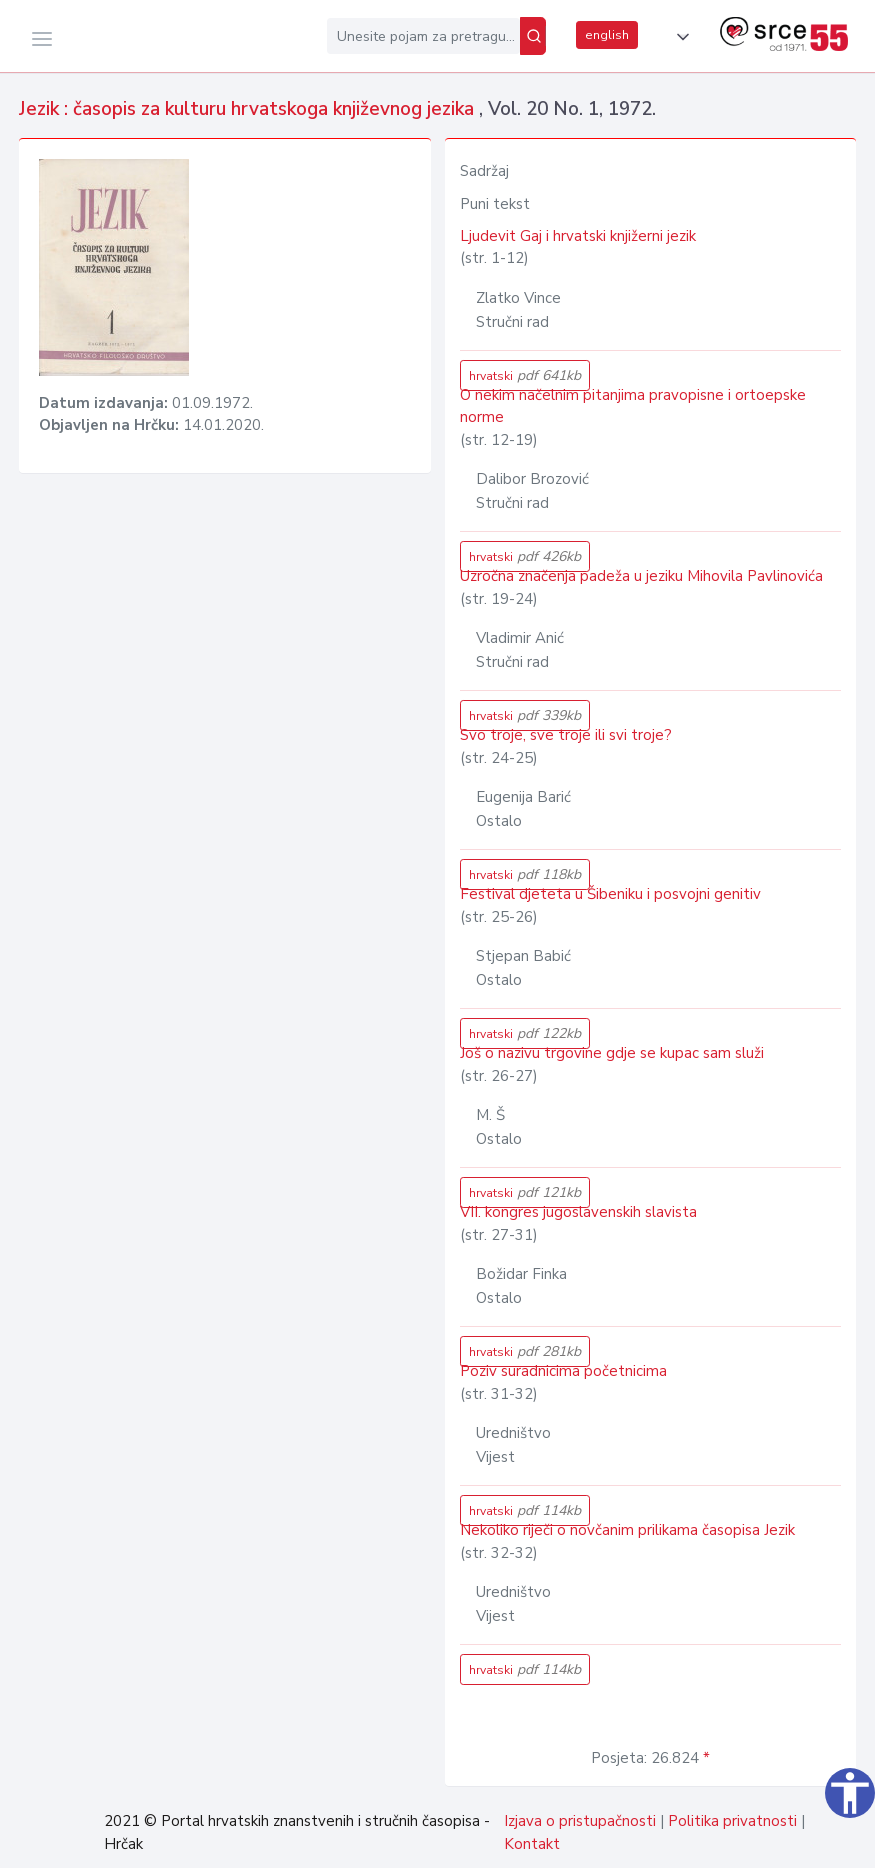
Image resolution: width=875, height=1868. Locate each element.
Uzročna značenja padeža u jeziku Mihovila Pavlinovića (641, 576)
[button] (679, 37)
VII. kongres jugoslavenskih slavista (578, 1212)
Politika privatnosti (732, 1821)
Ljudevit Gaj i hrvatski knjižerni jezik (578, 236)
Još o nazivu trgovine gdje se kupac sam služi (612, 1053)
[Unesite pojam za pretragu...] (423, 36)
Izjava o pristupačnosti (580, 1821)
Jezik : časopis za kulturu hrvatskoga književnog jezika (249, 109)
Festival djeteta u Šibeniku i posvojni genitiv (610, 894)
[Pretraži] (533, 36)
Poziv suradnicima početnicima (563, 1371)
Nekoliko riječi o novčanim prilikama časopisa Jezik (627, 1530)
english (607, 35)
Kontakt (532, 1844)
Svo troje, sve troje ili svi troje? (566, 735)
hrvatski (525, 375)
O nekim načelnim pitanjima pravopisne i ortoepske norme (633, 406)
